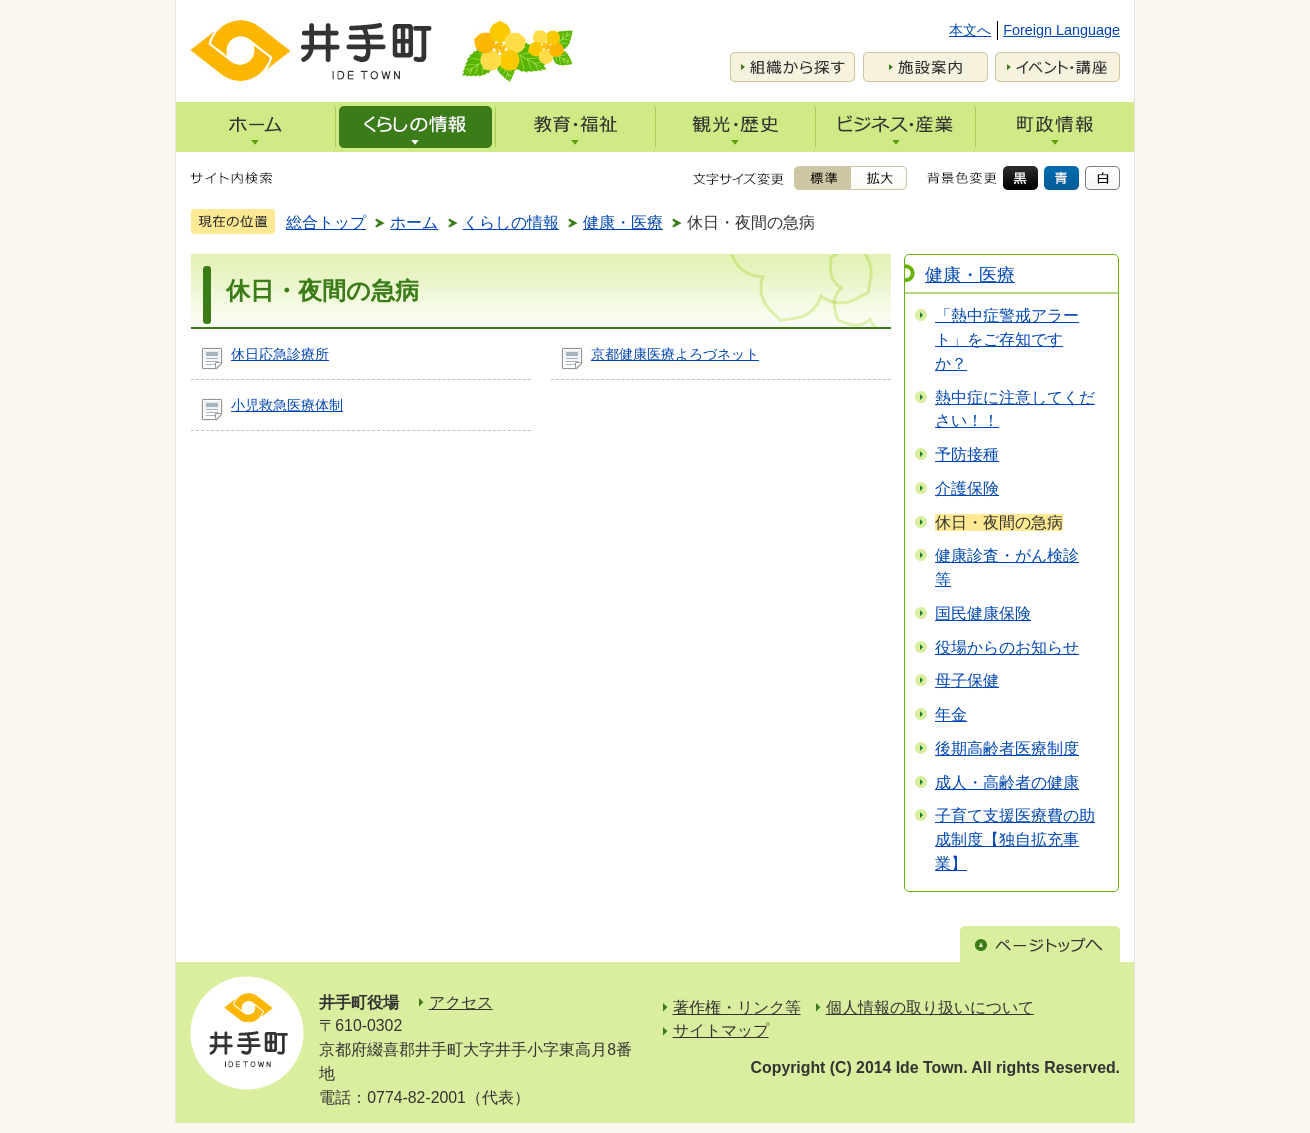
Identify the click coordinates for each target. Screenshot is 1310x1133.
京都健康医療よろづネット (675, 354)
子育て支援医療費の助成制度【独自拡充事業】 (1015, 839)
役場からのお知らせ (1007, 647)
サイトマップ (721, 1030)
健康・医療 (623, 222)
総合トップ (326, 222)
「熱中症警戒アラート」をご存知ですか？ (1007, 339)
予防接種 (967, 454)
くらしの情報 (511, 222)
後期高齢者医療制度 (1007, 748)
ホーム (414, 222)
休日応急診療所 (280, 354)
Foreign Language (1061, 30)
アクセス (461, 1002)
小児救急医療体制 (287, 405)
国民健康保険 (983, 613)
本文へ (970, 30)
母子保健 (967, 680)
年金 (951, 714)
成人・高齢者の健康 (1007, 782)
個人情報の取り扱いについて (930, 1007)
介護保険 (967, 488)
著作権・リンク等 (737, 1007)
